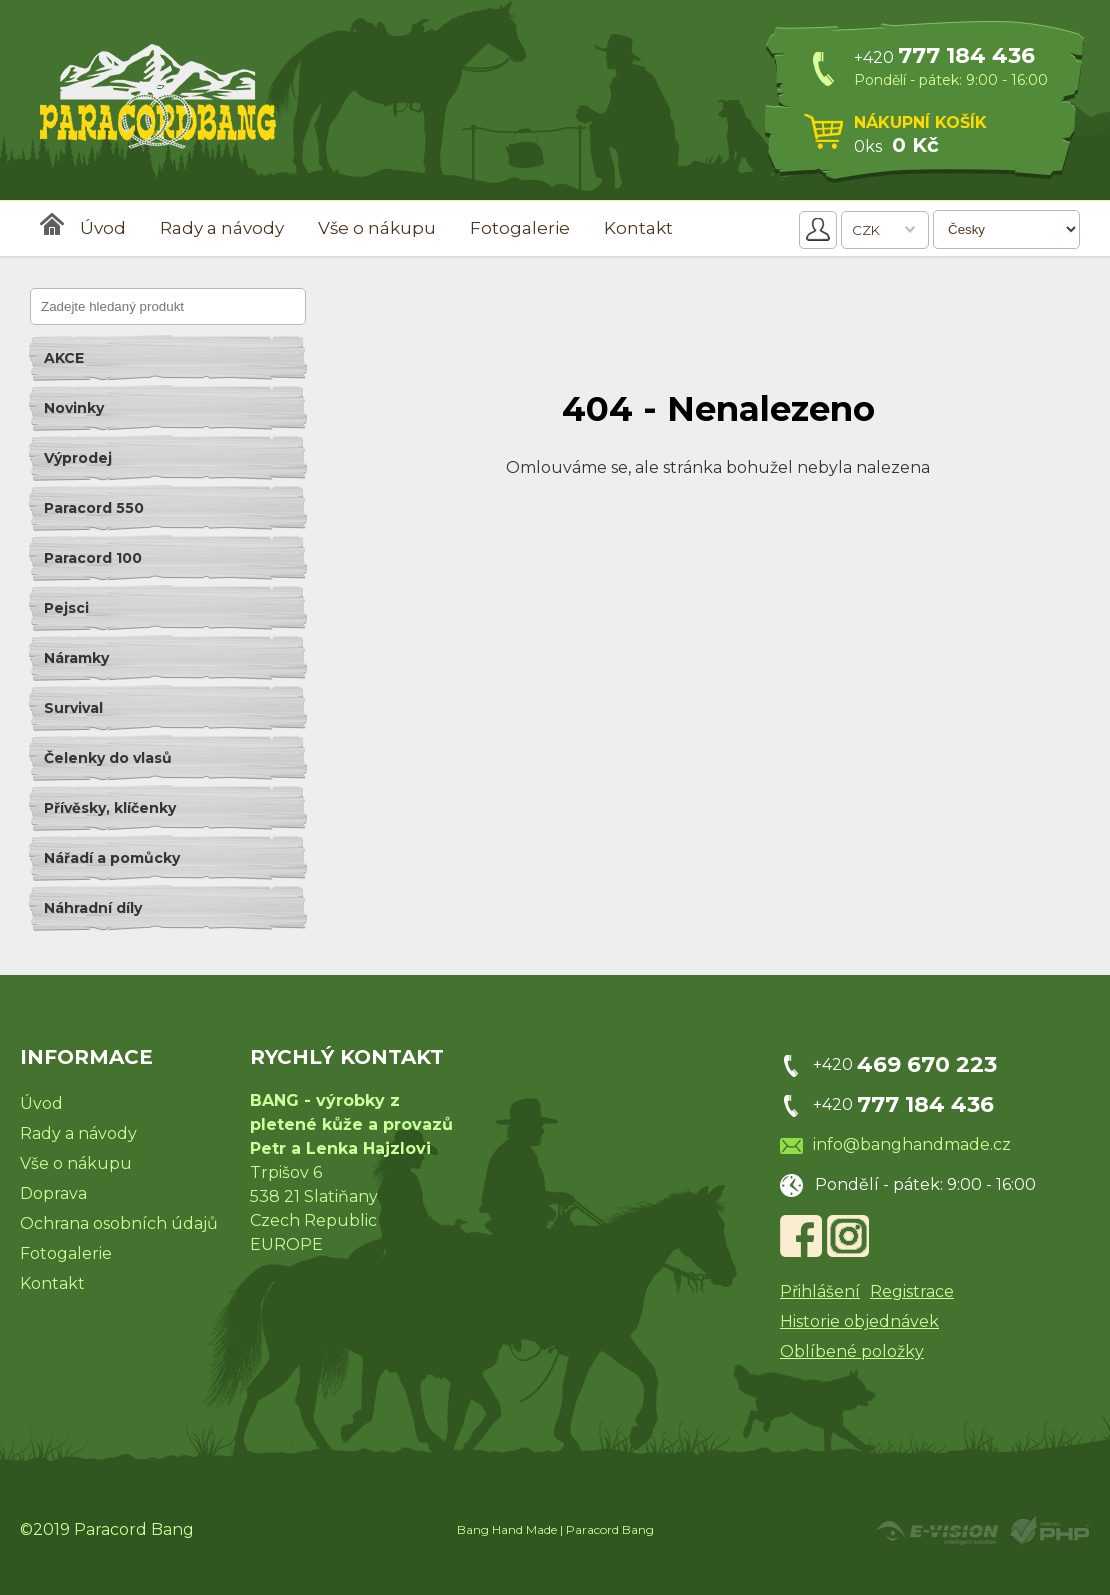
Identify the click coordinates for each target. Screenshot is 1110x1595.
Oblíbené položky (852, 1351)
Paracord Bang (610, 1529)
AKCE (64, 358)
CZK (866, 230)
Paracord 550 (94, 508)
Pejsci (66, 608)
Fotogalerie (520, 228)
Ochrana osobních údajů (119, 1223)
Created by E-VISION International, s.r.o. (937, 1531)
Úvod (103, 228)
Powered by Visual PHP (1048, 1531)
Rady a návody (222, 228)
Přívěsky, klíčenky (110, 808)
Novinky (74, 408)
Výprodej (78, 458)
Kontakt (638, 228)
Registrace (912, 1291)
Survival (73, 708)
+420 (944, 57)
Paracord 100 (93, 558)
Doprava (53, 1193)
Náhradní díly (93, 908)
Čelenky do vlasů (108, 758)
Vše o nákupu (377, 228)
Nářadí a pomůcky (112, 858)
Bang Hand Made (507, 1529)
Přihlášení (820, 1291)
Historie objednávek (859, 1321)
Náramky (76, 658)
